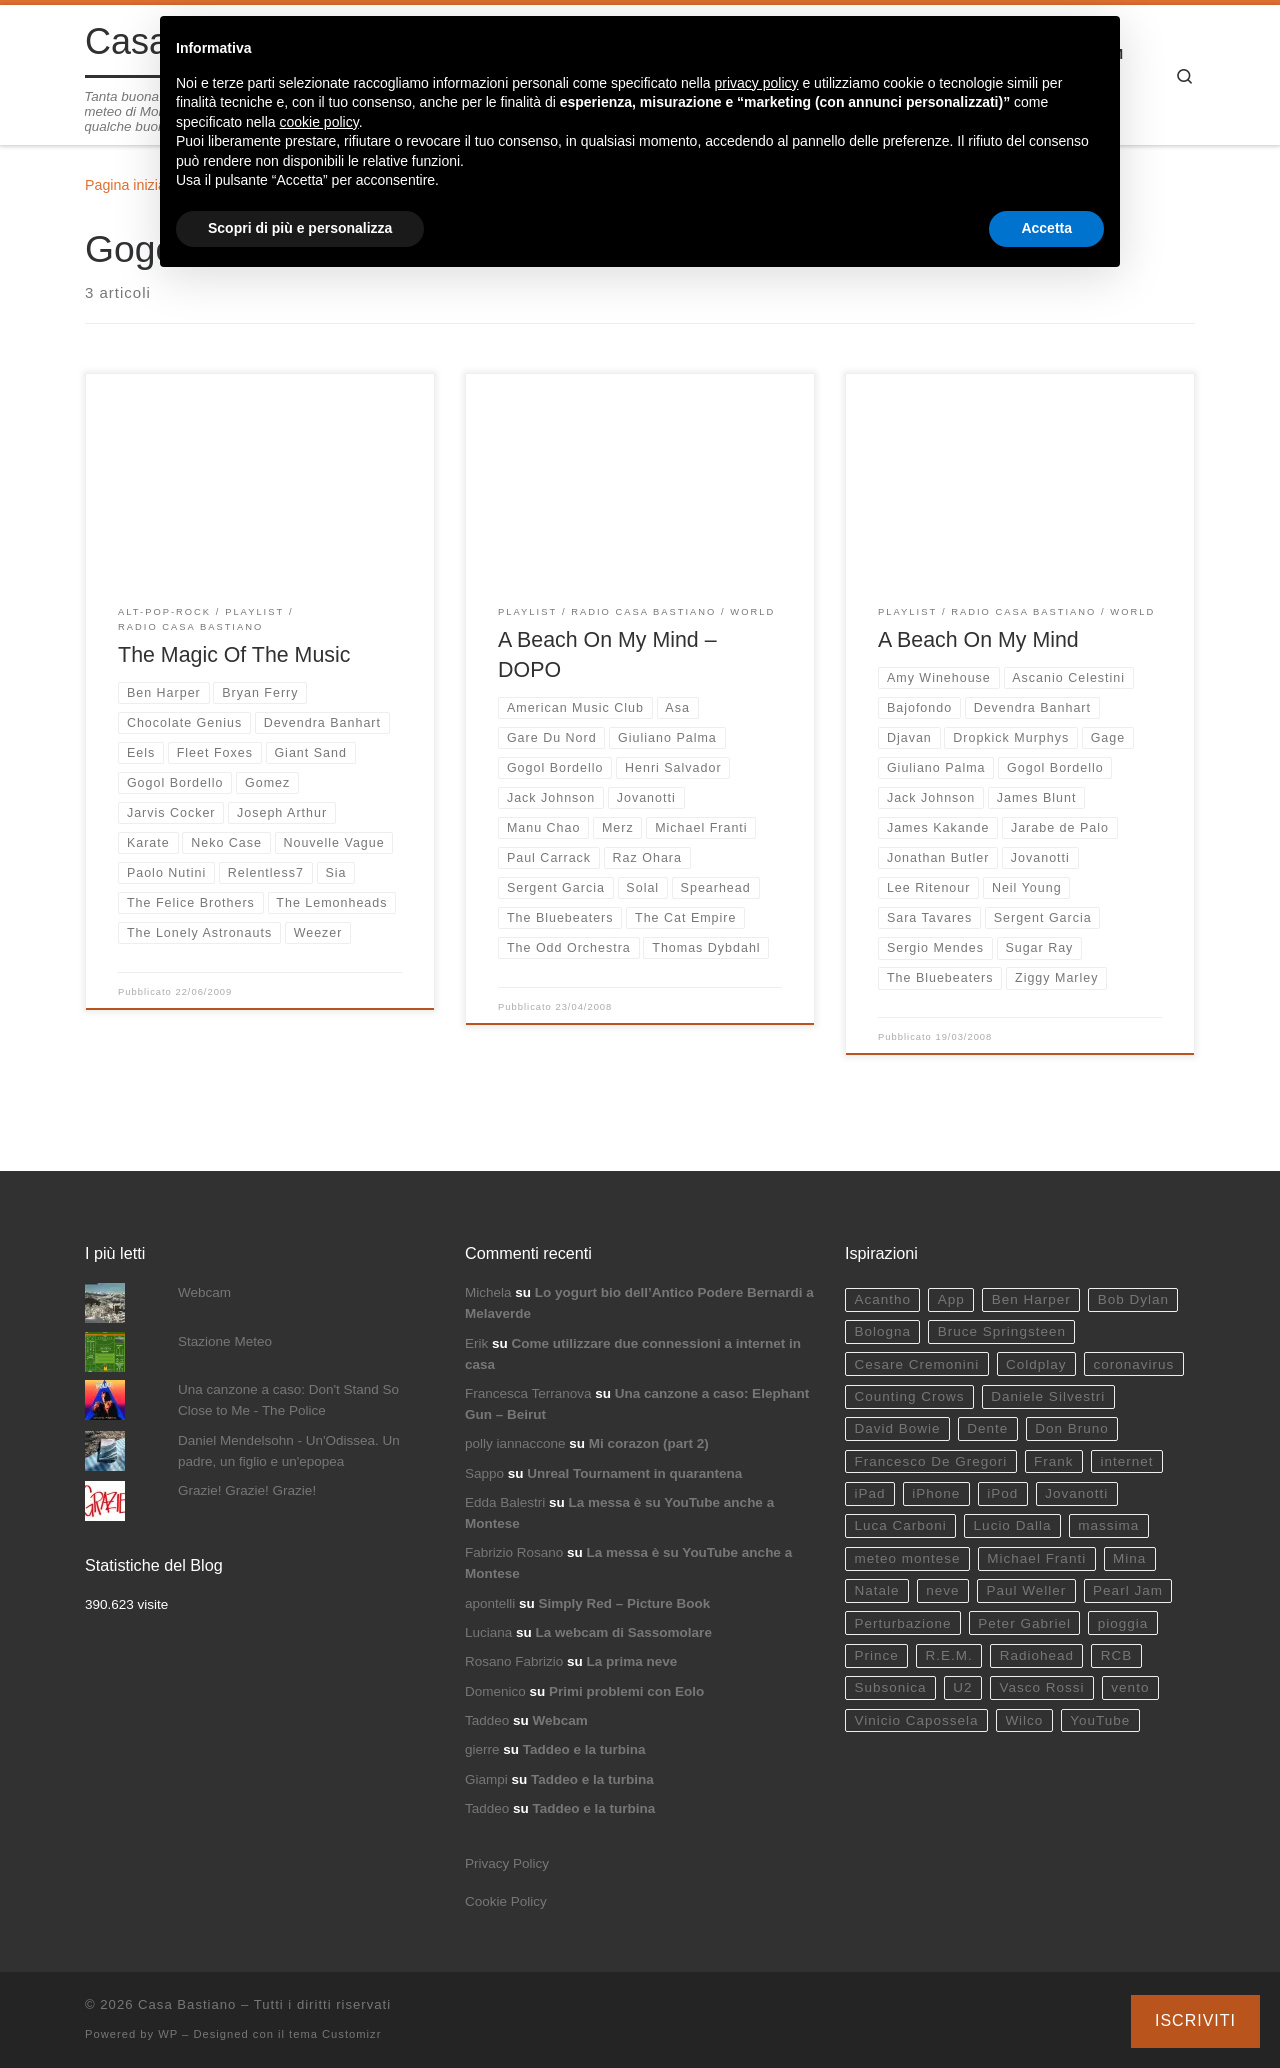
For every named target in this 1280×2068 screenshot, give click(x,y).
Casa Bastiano (187, 2004)
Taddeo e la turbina (584, 1749)
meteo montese (907, 1558)
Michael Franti (1036, 1558)
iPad (869, 1493)
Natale (876, 1590)
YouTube (1100, 1720)
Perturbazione (902, 1623)
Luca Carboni (900, 1525)
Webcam (204, 1292)
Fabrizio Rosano (514, 1552)
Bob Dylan (1133, 1299)
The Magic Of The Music (234, 655)
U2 (962, 1687)
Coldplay (1036, 1364)
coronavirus (1133, 1364)
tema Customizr (335, 2034)
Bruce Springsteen (1002, 1331)
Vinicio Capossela (916, 1720)
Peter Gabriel (1024, 1623)
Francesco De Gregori (930, 1461)
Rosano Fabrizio (514, 1661)
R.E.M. (949, 1655)
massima (1108, 1525)
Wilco (1024, 1720)
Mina (1129, 1558)
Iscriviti (1195, 2020)
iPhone (936, 1493)
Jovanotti (1076, 1493)
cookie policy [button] (319, 122)
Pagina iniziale (131, 185)
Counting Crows (909, 1396)
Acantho (882, 1299)
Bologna (882, 1331)
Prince (876, 1655)
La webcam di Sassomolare (624, 1632)
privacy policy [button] (757, 83)
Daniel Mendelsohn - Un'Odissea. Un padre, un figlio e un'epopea (289, 1451)
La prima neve (632, 1661)
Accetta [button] (1046, 228)
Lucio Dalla (1013, 1525)
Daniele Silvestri (1048, 1396)
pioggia (1123, 1623)
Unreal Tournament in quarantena (634, 1473)
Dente (987, 1428)
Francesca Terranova (528, 1393)
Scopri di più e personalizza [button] (300, 228)
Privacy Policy (507, 1863)
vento (1130, 1687)
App (951, 1299)
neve (942, 1590)
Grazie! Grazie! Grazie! (247, 1490)
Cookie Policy (506, 1901)
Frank (1054, 1461)
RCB (1117, 1655)
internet (1126, 1461)
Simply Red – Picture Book (625, 1603)
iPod (1002, 1493)
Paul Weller (1026, 1590)
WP (168, 2034)
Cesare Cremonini (916, 1364)
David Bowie (897, 1428)
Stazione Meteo (225, 1341)
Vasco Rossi (1041, 1687)
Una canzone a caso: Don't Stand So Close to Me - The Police (288, 1400)
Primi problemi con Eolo (626, 1691)
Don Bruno (1072, 1428)
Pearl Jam (1128, 1590)
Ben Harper (1031, 1299)
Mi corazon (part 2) (649, 1443)
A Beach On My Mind (978, 640)
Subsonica (890, 1687)
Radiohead (1037, 1655)
